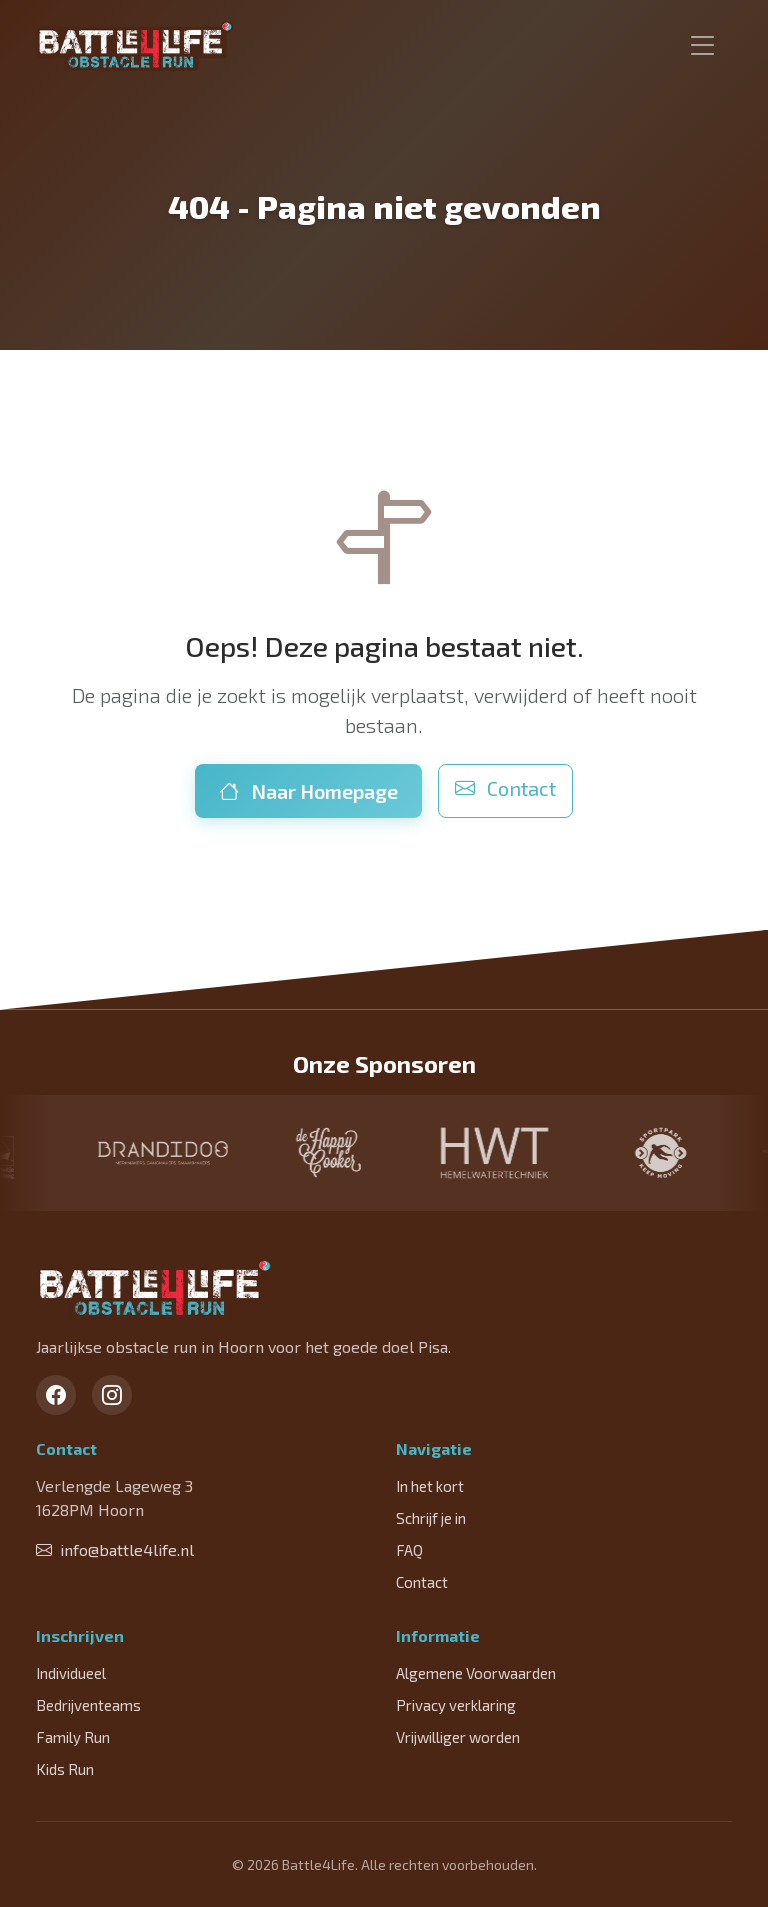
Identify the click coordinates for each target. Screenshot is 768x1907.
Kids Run (65, 1769)
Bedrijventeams (88, 1705)
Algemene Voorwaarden (476, 1673)
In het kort (430, 1486)
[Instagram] (112, 1395)
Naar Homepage (308, 791)
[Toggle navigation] (703, 46)
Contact (505, 788)
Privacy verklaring (456, 1705)
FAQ (409, 1550)
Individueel (71, 1673)
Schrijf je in (431, 1518)
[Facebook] (56, 1395)
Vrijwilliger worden (458, 1737)
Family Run (73, 1737)
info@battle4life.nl (115, 1549)
